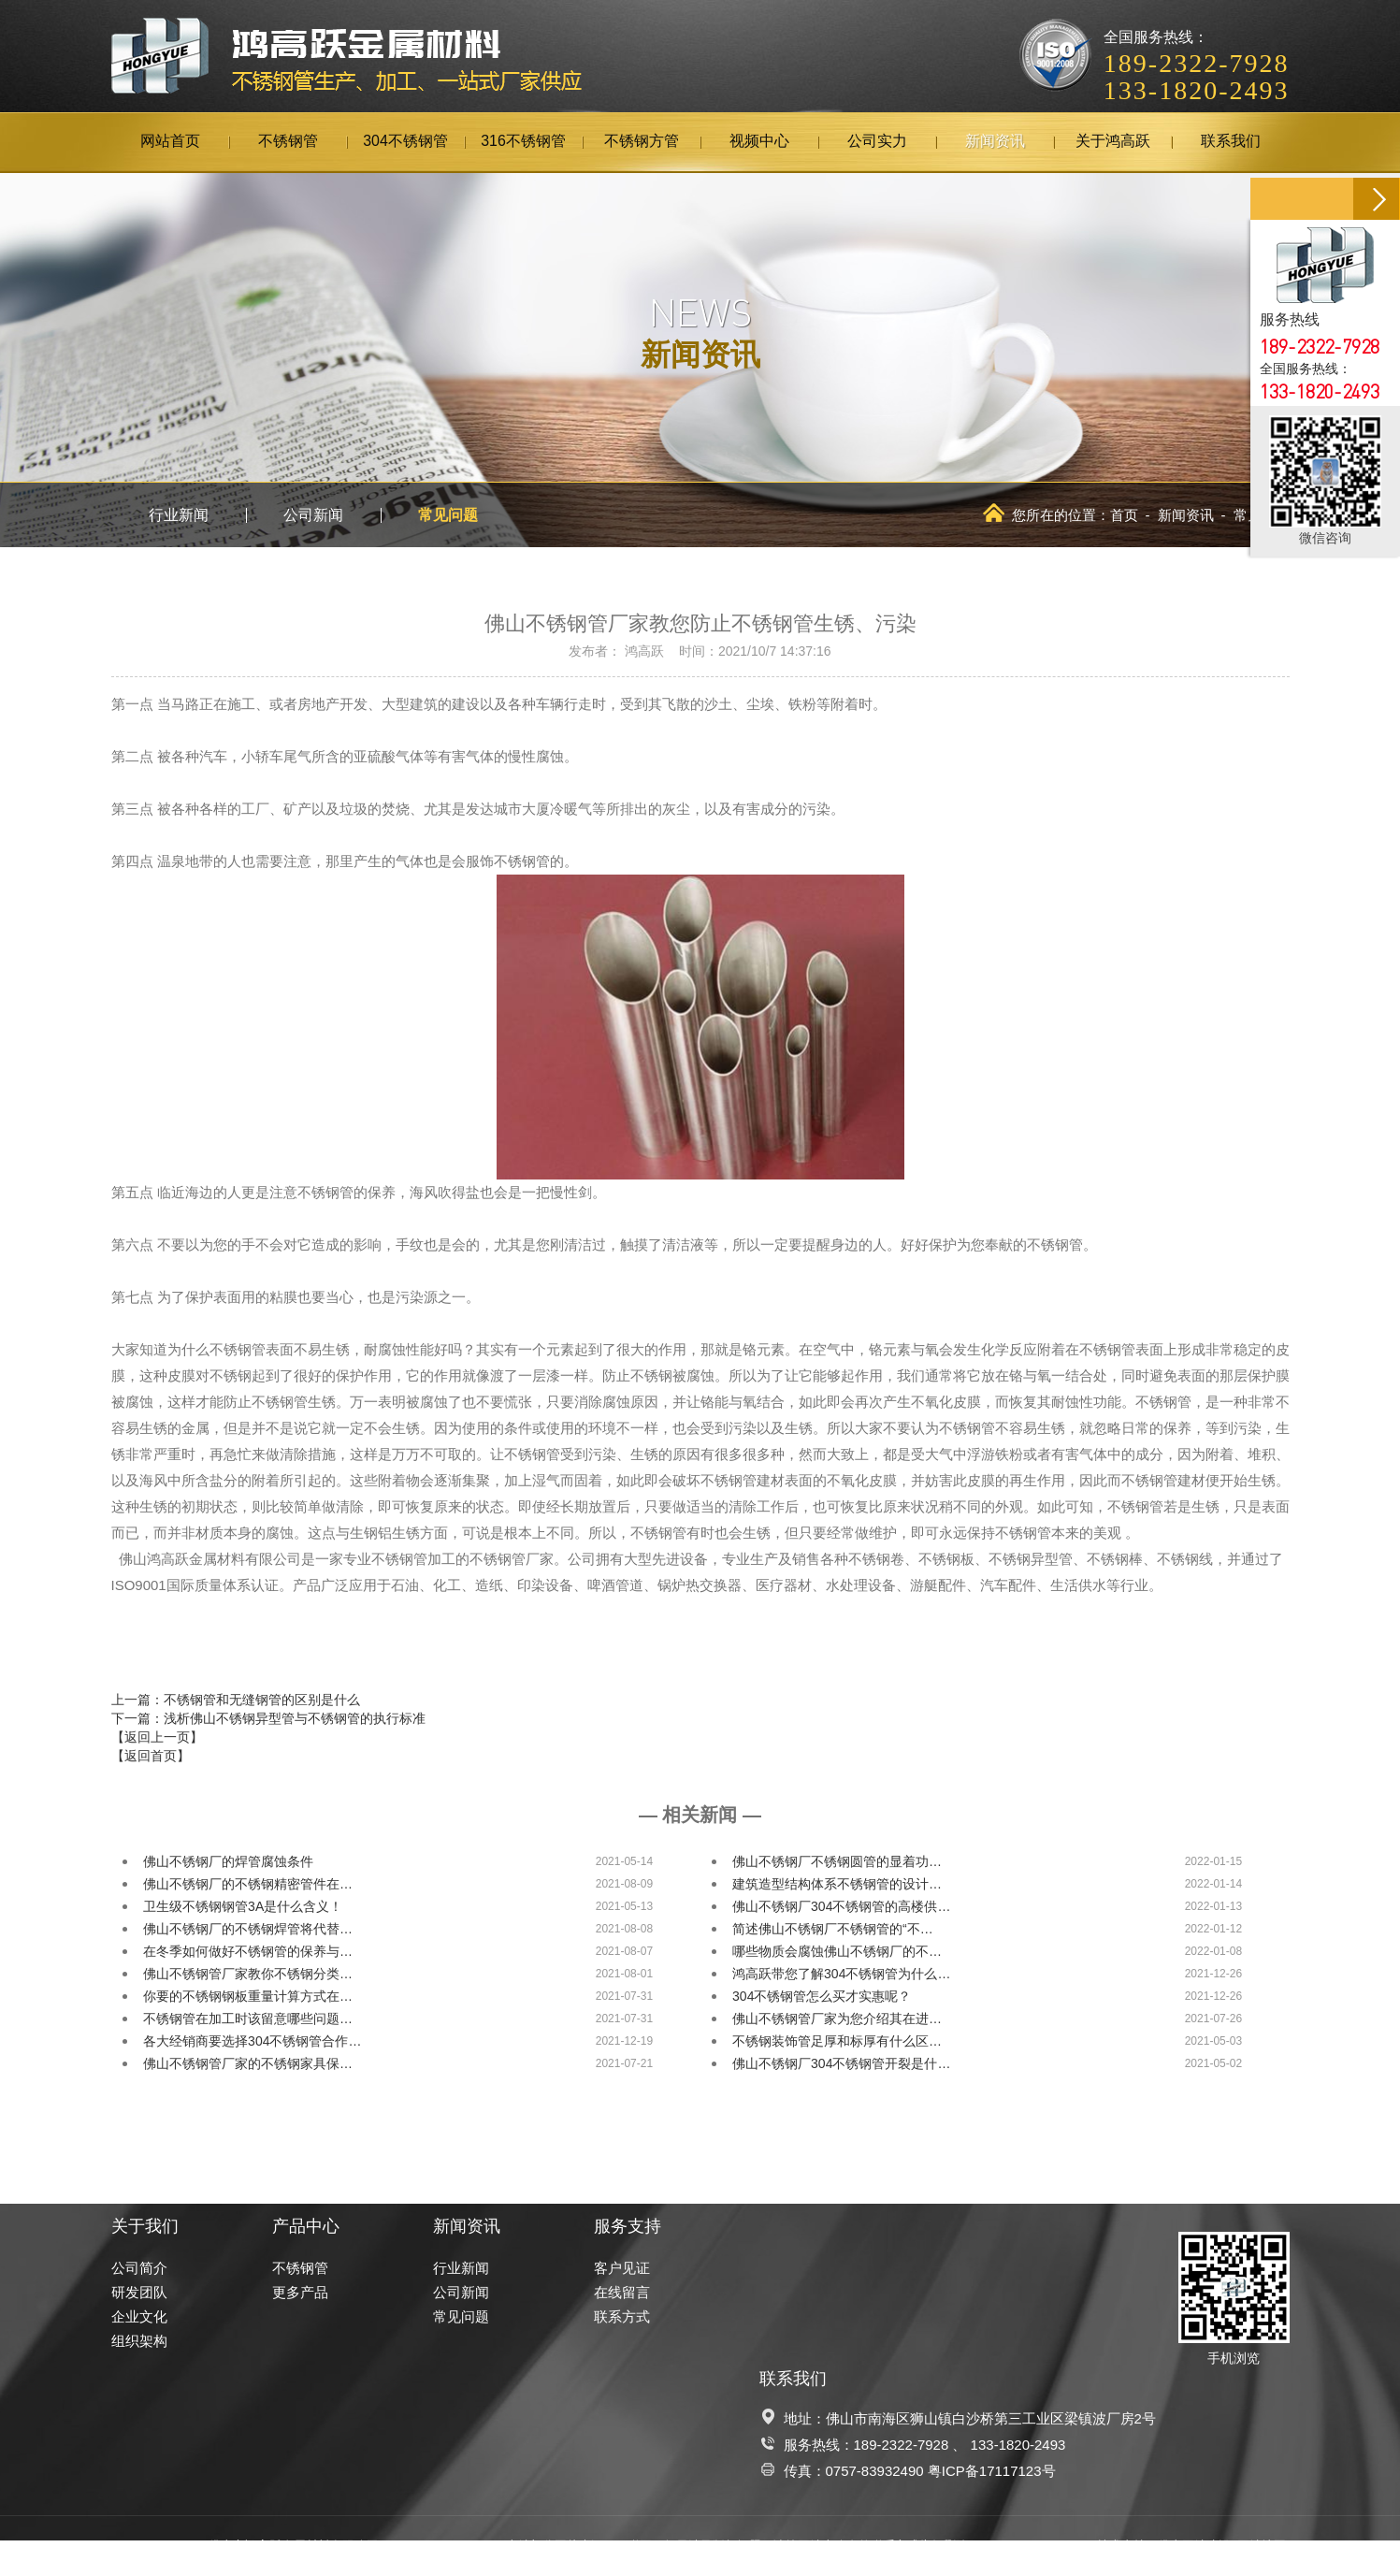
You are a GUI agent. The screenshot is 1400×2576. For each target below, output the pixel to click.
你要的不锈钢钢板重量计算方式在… (248, 1996)
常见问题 (448, 515)
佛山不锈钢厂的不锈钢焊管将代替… (248, 1928)
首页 (1124, 515)
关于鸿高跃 (1112, 142)
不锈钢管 (288, 142)
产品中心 (305, 2226)
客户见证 (622, 2268)
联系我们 (1231, 142)
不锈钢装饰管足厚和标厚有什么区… (837, 2040)
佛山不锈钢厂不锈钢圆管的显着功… (837, 1861)
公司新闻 (313, 515)
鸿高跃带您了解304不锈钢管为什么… (841, 1973)
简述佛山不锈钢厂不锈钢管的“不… (832, 1928)
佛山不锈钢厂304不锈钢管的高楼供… (841, 1906)
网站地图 (1261, 2546)
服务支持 (627, 2226)
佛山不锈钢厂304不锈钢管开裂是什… (841, 2063)
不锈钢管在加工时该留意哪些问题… (248, 2018)
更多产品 (300, 2292)
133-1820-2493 (1018, 2445)
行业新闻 (179, 515)
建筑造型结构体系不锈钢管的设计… (837, 1883)
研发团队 (139, 2292)
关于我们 (145, 2226)
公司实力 (877, 142)
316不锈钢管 (523, 142)
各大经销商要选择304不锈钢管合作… (252, 2040)
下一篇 (268, 1718)
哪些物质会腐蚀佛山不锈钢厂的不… (837, 1951)
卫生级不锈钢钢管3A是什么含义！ (242, 1906)
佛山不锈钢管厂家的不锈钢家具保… (248, 2063)
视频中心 (759, 142)
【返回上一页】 (157, 1736)
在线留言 (622, 2292)
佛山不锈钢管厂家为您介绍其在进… (837, 2018)
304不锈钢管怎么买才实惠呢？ (821, 1996)
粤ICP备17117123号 (992, 2471)
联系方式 (622, 2316)
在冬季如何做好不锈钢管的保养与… (248, 1951)
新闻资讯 (995, 142)
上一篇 (235, 1699)
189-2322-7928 (901, 2445)
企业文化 (139, 2316)
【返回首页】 (150, 1755)
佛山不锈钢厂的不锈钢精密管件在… (248, 1883)
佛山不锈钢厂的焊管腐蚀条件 (228, 1861)
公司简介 (139, 2268)
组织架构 (139, 2341)
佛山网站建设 (1194, 2546)
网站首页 (170, 142)
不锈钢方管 (641, 142)
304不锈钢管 (405, 142)
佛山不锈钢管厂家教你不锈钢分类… (248, 1973)
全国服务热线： (1197, 52)
